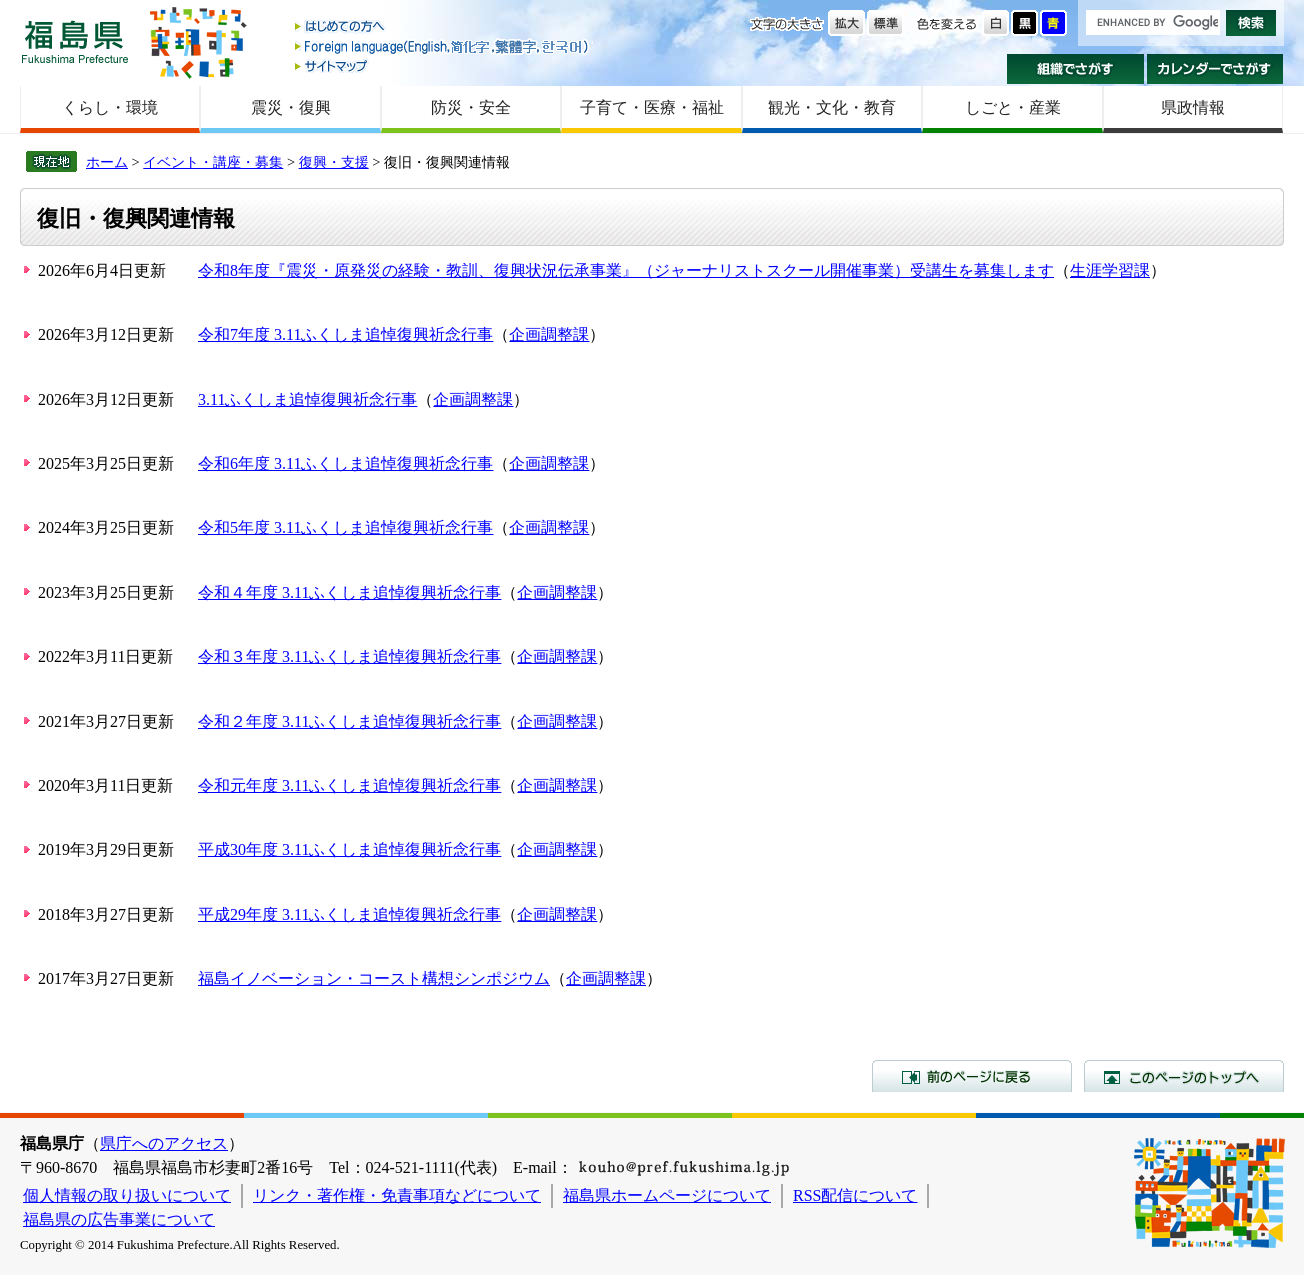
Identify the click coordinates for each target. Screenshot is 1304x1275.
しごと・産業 (1013, 107)
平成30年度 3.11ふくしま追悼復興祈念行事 (349, 849)
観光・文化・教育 (832, 107)
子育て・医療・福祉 (652, 107)
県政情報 (1193, 107)
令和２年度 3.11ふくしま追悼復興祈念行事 (349, 721)
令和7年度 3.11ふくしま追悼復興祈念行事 (345, 334)
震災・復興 (291, 107)
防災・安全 (471, 107)
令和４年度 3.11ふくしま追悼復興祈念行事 (349, 592)
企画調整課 (549, 334)
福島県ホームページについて (667, 1195)
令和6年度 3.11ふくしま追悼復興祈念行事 (345, 463)
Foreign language (443, 46)
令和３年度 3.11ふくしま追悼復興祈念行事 (349, 656)
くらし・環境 (110, 107)
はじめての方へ (443, 27)
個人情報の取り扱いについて (127, 1195)
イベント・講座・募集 (213, 162)
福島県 (75, 41)
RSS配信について (855, 1195)
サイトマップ (443, 65)
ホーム (107, 162)
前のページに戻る (972, 1076)
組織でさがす (1075, 69)
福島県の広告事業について (119, 1219)
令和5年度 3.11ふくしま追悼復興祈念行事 (345, 527)
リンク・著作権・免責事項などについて (397, 1195)
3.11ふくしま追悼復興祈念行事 (307, 399)
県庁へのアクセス (164, 1143)
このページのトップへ (1184, 1076)
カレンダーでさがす (1215, 69)
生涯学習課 (1110, 270)
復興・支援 (334, 162)
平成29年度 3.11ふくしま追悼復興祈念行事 (349, 914)
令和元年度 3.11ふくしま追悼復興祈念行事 (349, 785)
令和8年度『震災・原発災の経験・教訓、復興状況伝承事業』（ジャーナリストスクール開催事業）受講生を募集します (626, 270)
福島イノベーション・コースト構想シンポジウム (374, 978)
